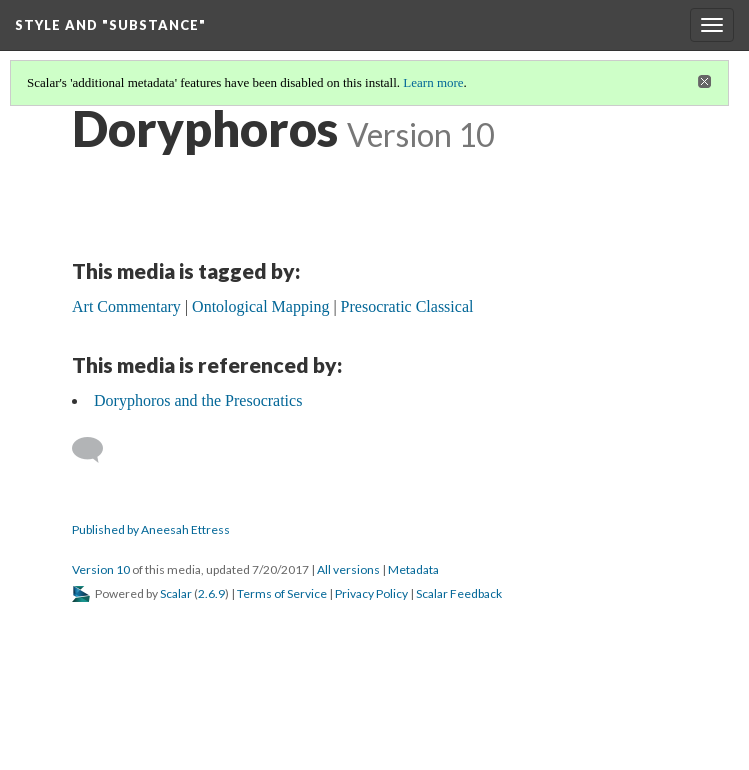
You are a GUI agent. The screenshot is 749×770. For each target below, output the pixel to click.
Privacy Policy (371, 593)
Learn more (433, 82)
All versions (348, 569)
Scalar (176, 593)
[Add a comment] (96, 450)
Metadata (413, 569)
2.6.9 (211, 593)
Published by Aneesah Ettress (151, 529)
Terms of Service (282, 593)
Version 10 (101, 569)
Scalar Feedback (459, 593)
